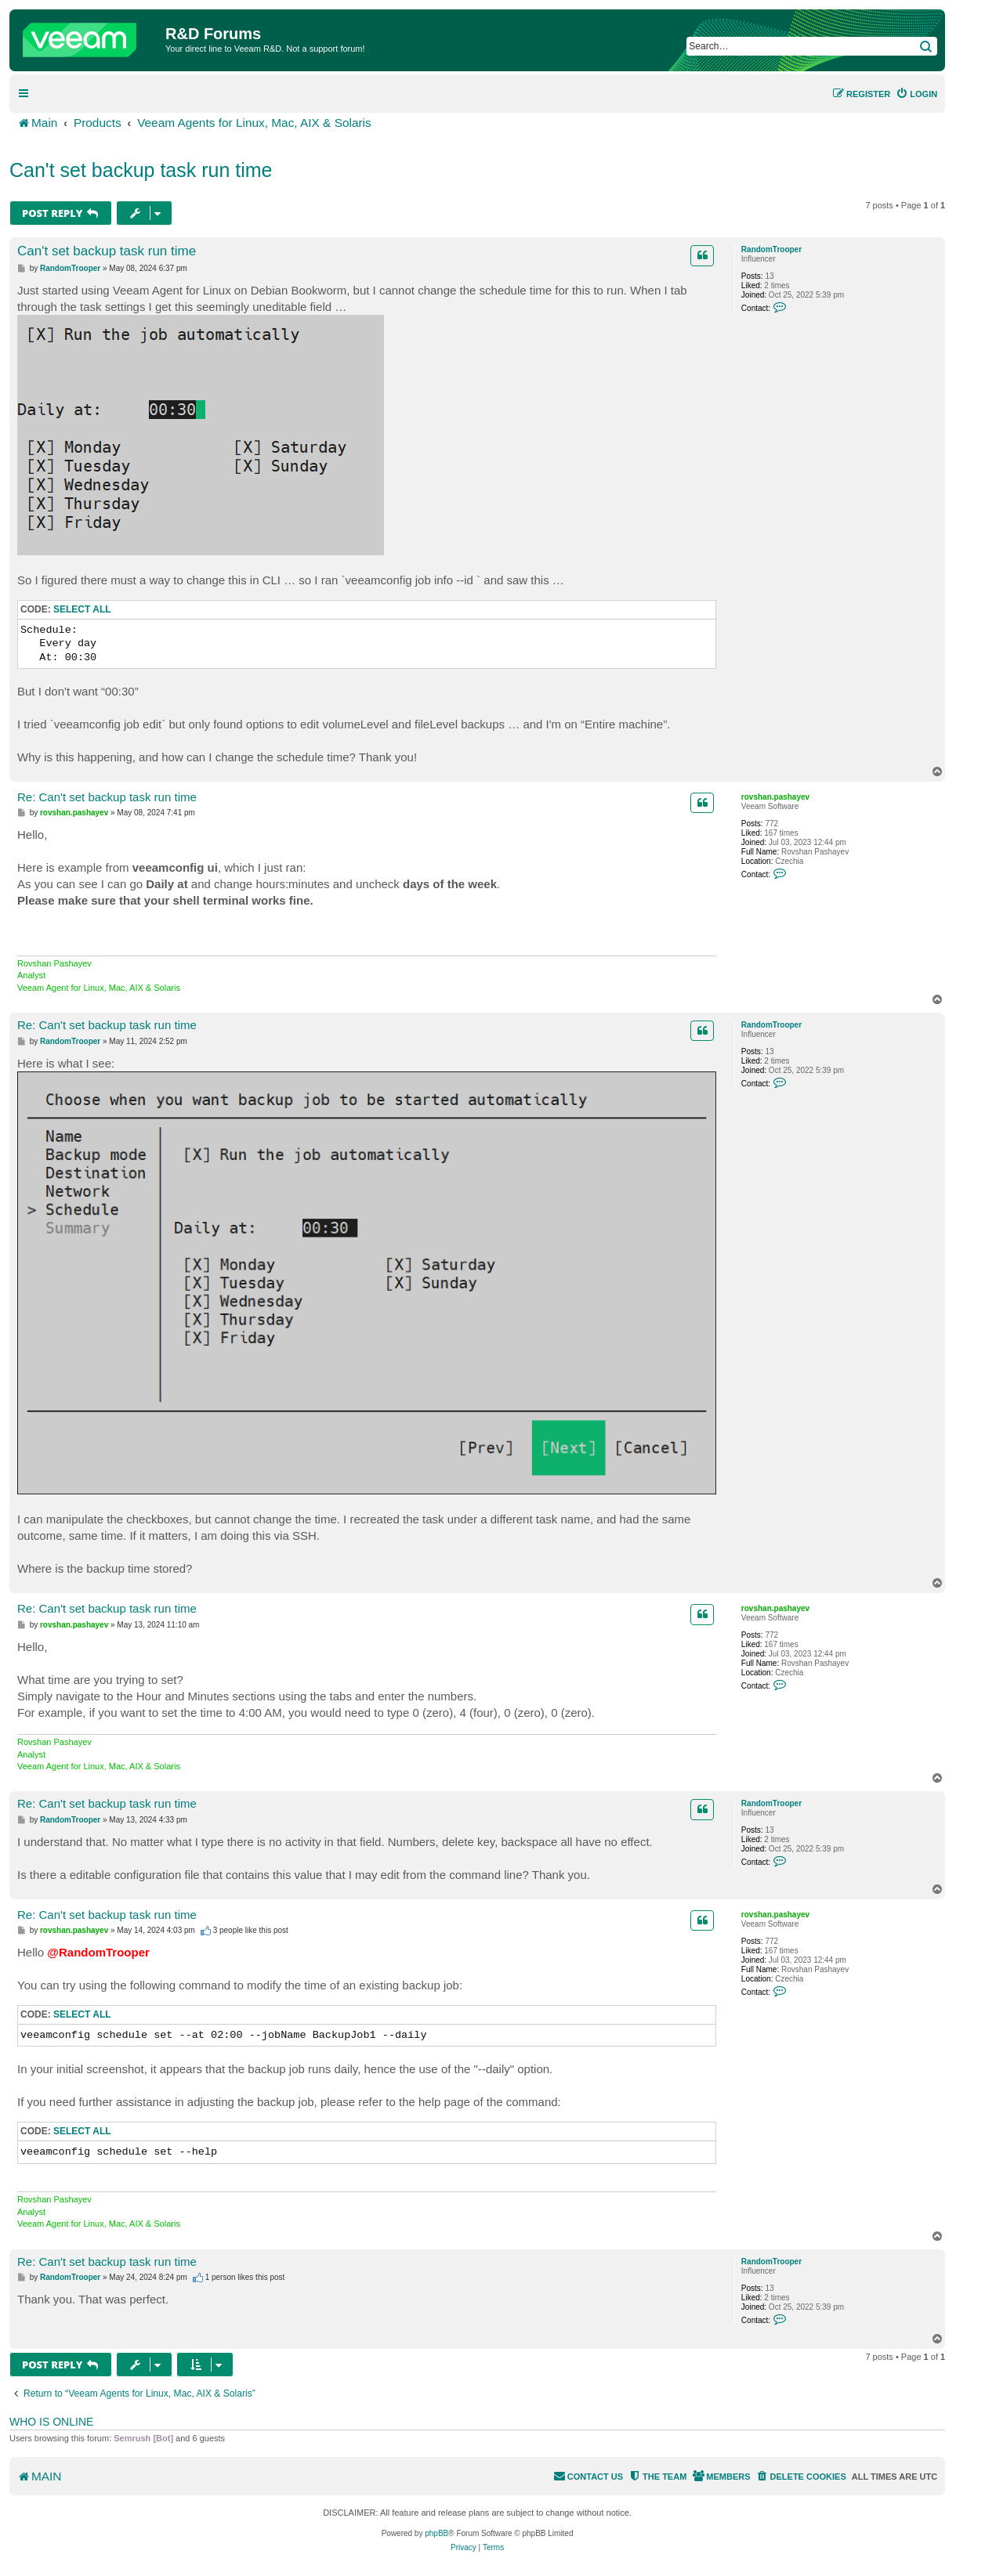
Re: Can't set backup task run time (107, 797)
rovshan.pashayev (775, 797)
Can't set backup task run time (141, 170)
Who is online (51, 2421)
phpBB (436, 2533)
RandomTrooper (771, 249)
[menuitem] (916, 94)
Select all (82, 609)
